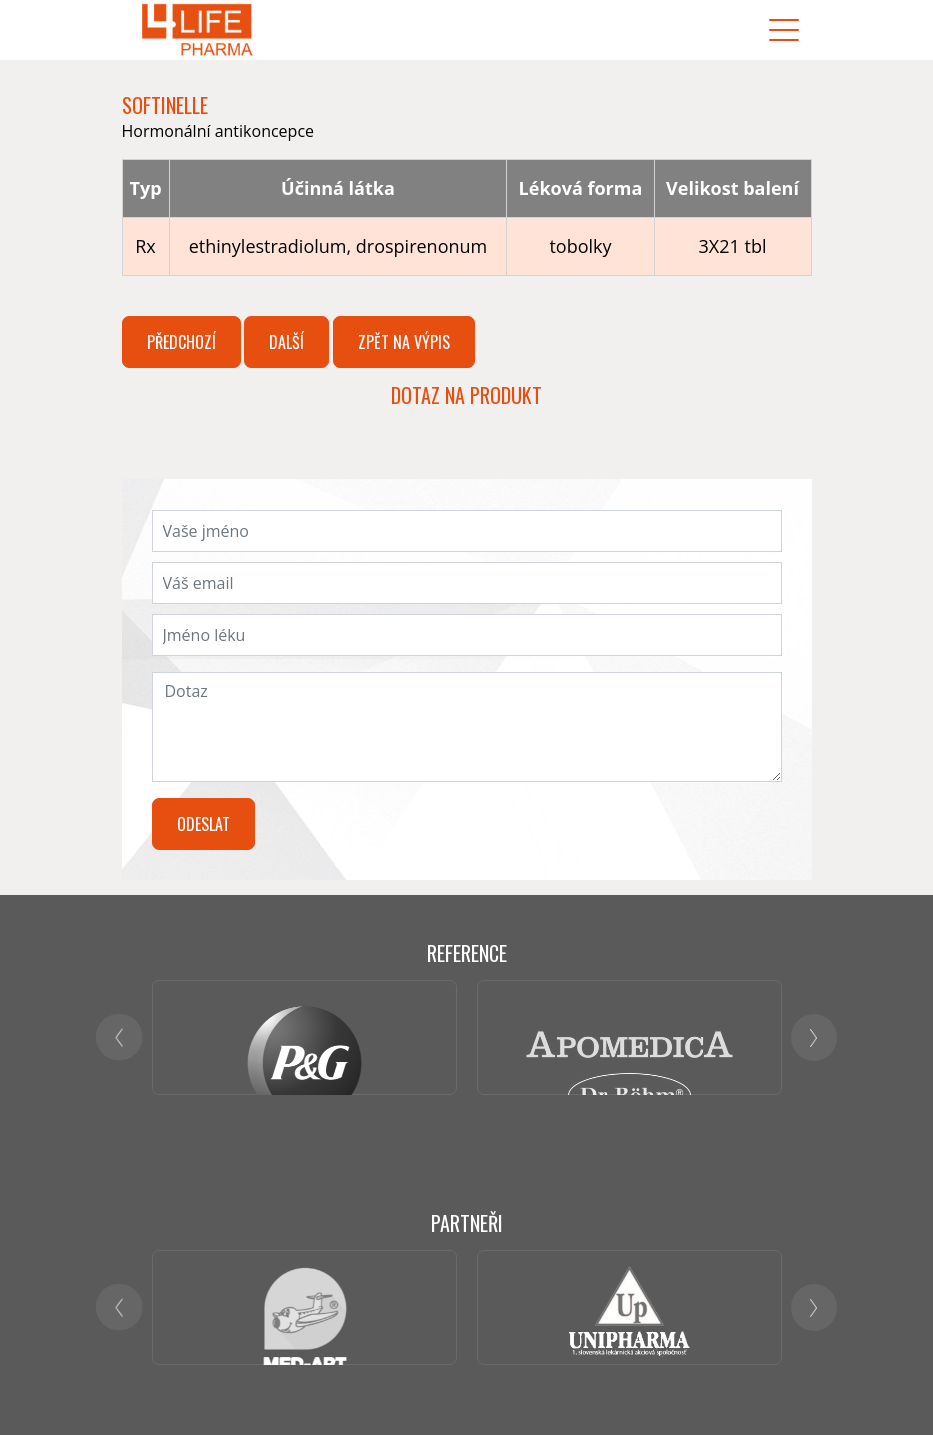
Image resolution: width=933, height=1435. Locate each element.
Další (286, 342)
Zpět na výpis (404, 342)
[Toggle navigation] (784, 30)
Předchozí (181, 342)
